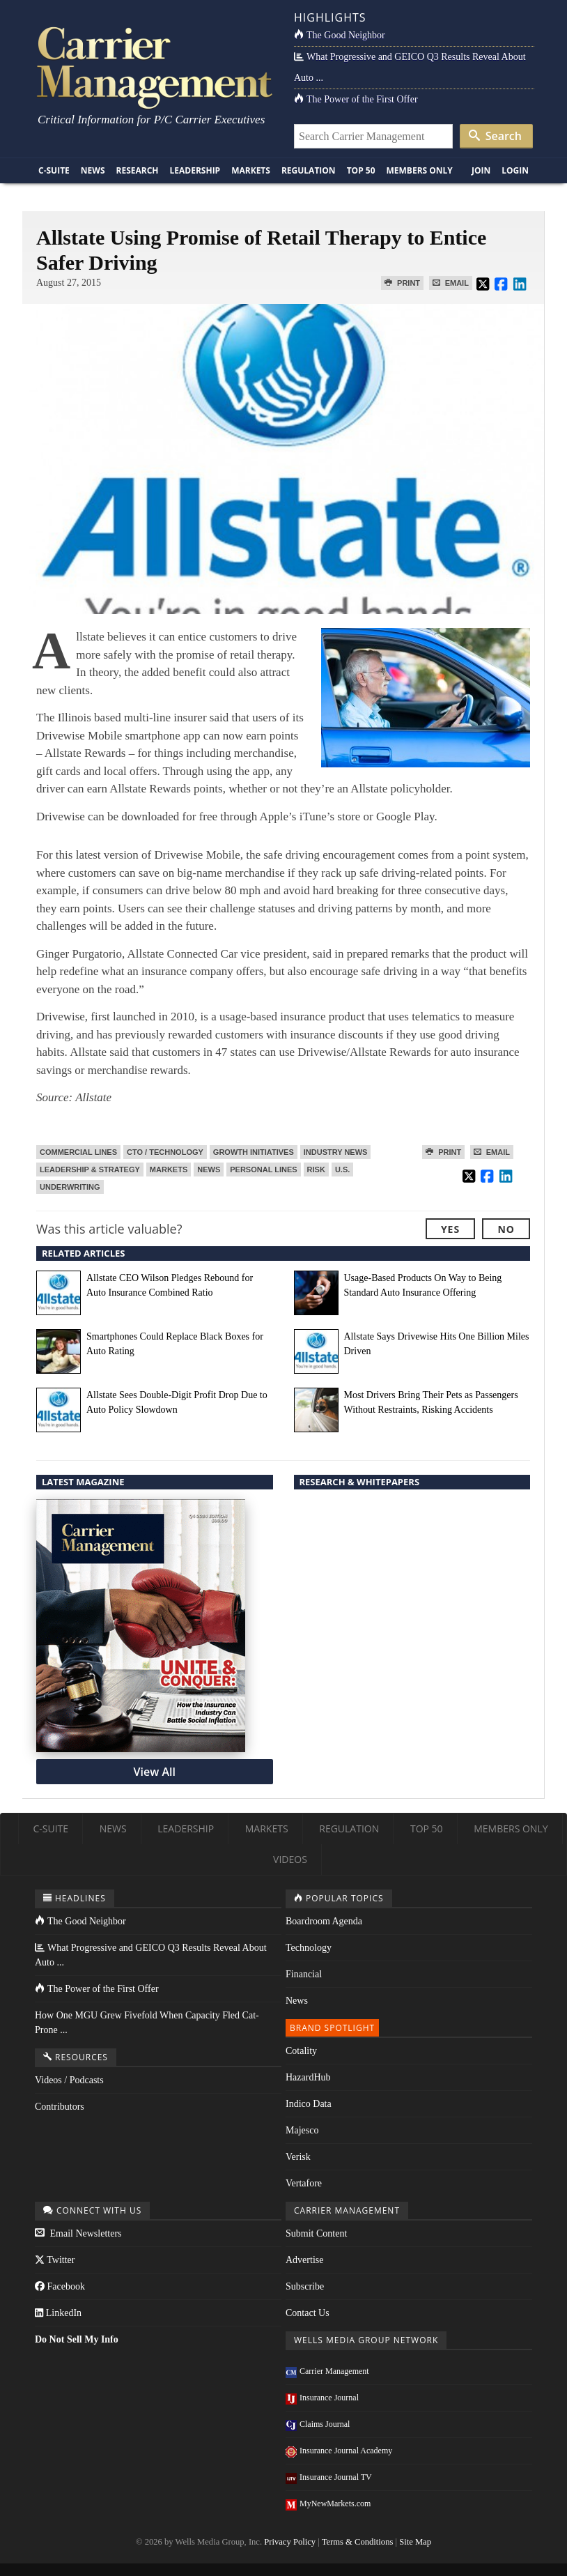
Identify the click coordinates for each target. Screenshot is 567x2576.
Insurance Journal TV (329, 2477)
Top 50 (361, 170)
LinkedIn (58, 2313)
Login (515, 170)
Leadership (195, 170)
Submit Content (316, 2233)
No (506, 1229)
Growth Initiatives (253, 1152)
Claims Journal (318, 2424)
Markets (250, 170)
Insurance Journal (322, 2397)
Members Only (420, 170)
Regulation (308, 170)
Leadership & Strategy (90, 1169)
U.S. (342, 1169)
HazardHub (308, 2077)
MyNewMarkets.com (328, 2503)
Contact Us (307, 2313)
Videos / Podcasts (69, 2080)
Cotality (301, 2051)
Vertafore (304, 2183)
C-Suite (54, 170)
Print (402, 283)
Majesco (302, 2130)
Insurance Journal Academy (339, 2450)
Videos (290, 1859)
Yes (450, 1229)
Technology (309, 1947)
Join (481, 170)
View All (155, 1771)
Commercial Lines (78, 1152)
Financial (304, 1974)
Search (495, 136)
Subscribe (305, 2286)
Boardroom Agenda (324, 1921)
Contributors (59, 2106)
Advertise (304, 2260)
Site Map (415, 2542)
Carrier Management (327, 2371)
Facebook (60, 2286)
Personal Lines (263, 1169)
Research (137, 170)
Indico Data (309, 2104)
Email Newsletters (78, 2233)
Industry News (336, 1152)
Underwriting (70, 1187)
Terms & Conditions (358, 2542)
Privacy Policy (290, 2542)
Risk (316, 1169)
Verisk (298, 2157)
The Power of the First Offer (356, 99)
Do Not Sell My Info (76, 2339)
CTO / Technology (165, 1152)
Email (451, 283)
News (93, 170)
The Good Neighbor (339, 35)
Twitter (55, 2260)
